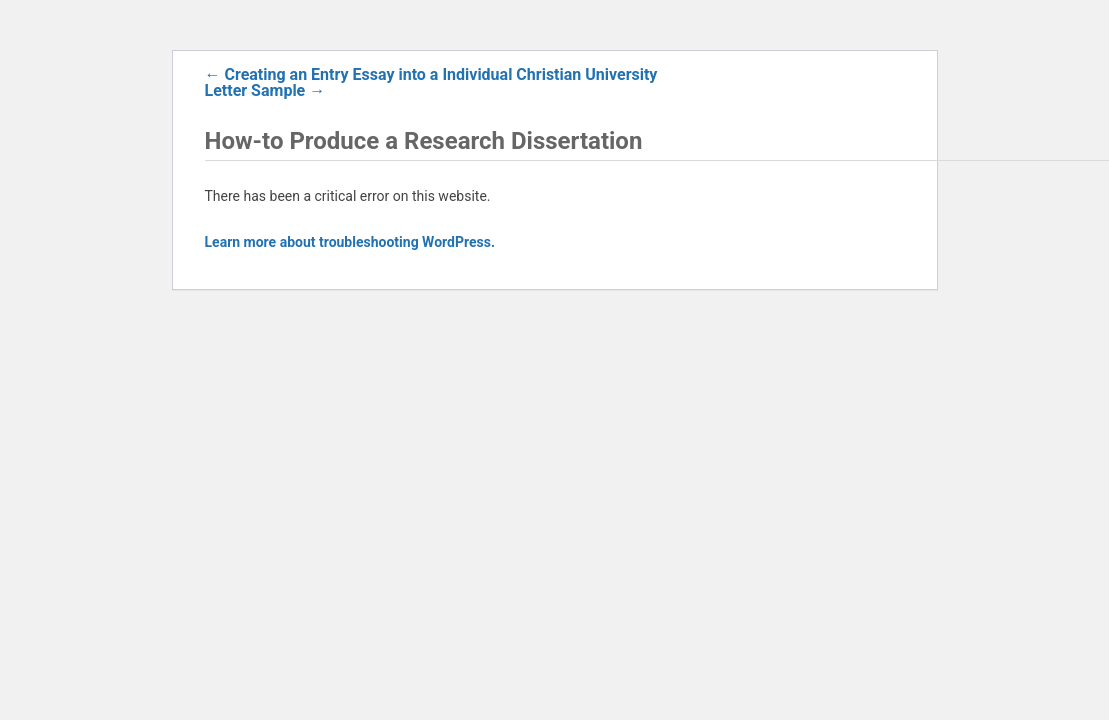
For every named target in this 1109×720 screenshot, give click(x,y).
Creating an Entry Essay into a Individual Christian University (431, 74)
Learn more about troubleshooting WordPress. (350, 242)
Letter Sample (265, 90)
